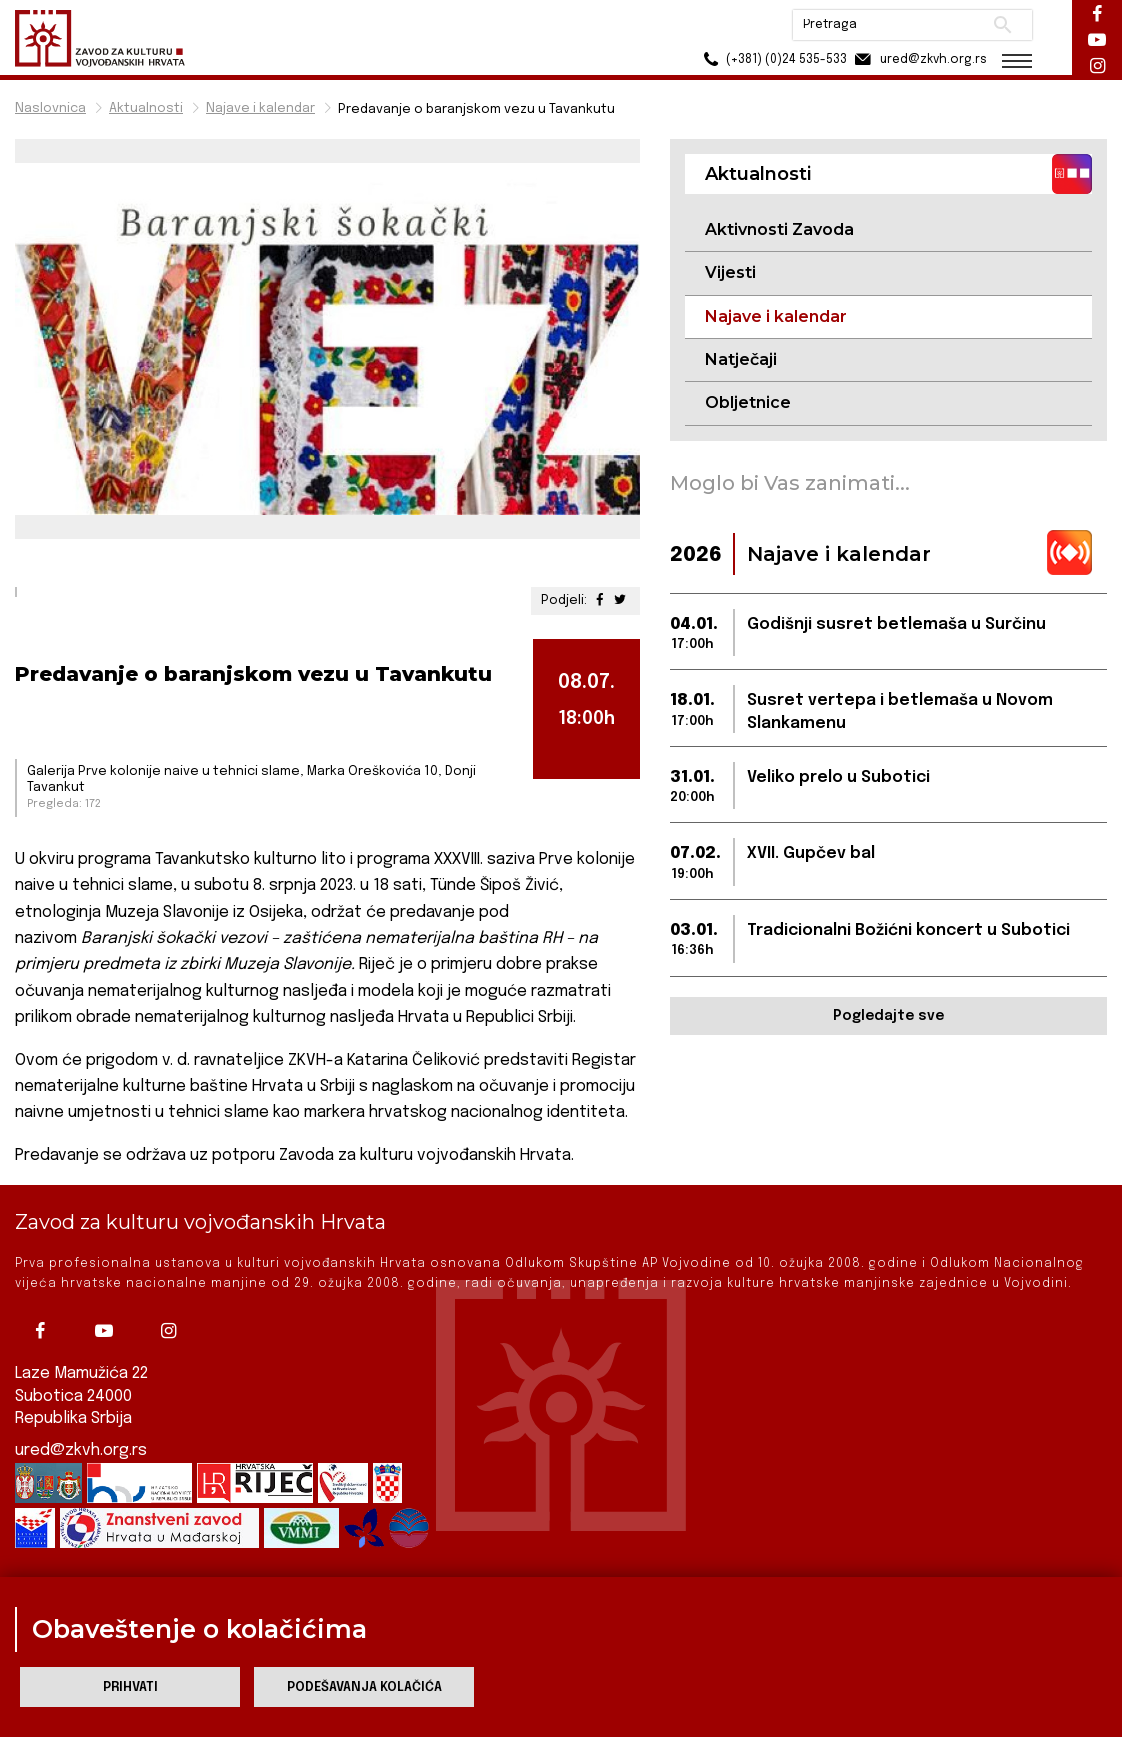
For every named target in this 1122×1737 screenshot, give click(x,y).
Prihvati (130, 1687)
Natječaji (741, 359)
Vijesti (730, 272)
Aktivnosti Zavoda (779, 229)
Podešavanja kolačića (364, 1687)
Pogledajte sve (888, 1016)
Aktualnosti (146, 108)
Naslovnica (50, 108)
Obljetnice (748, 402)
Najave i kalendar (260, 108)
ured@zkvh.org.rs (81, 1450)
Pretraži (1002, 25)
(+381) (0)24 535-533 (772, 59)
